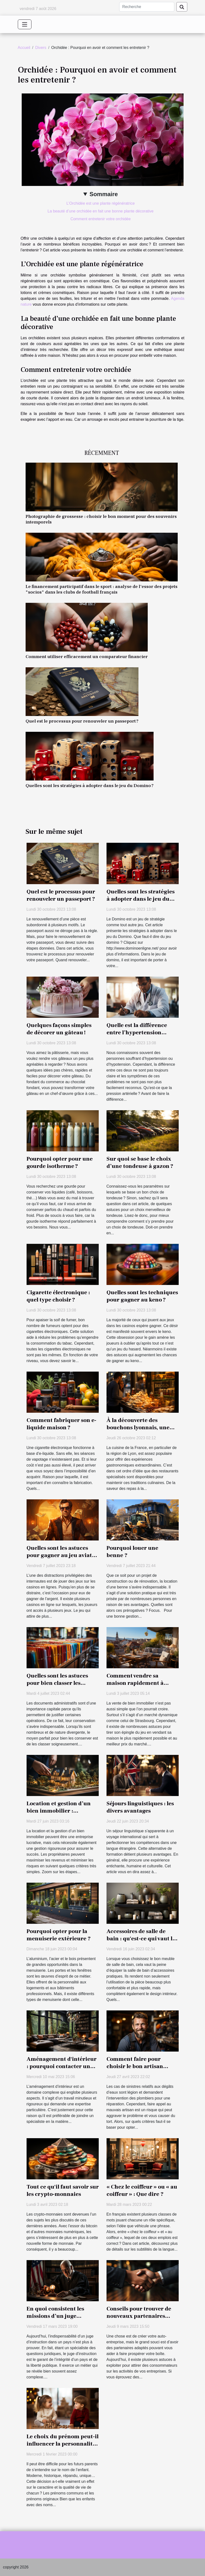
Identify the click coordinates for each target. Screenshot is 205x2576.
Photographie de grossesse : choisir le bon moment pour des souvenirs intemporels (101, 519)
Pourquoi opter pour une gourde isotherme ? (60, 1162)
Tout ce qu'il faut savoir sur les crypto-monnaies (63, 2190)
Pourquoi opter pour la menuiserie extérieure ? (59, 1935)
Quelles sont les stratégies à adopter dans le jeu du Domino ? (90, 785)
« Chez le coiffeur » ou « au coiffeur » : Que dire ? (142, 2190)
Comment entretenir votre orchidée (100, 219)
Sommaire (103, 194)
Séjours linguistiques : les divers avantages (140, 1807)
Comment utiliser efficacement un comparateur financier (87, 657)
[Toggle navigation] (24, 24)
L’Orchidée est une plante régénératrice (100, 203)
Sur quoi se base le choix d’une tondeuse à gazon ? (140, 1162)
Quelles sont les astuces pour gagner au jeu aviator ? (62, 1555)
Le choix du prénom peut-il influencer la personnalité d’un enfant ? (62, 2444)
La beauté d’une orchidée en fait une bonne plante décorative (101, 211)
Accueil (24, 48)
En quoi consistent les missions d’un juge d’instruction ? (55, 2316)
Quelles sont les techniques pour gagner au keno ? (142, 1296)
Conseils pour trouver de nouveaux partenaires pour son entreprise (139, 2316)
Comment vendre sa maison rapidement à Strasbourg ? (135, 1683)
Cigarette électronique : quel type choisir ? (58, 1296)
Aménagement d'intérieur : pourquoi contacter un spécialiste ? (62, 2066)
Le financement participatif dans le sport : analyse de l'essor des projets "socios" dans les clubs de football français (101, 589)
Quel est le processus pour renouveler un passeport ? (82, 721)
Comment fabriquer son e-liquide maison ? (61, 1424)
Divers (40, 48)
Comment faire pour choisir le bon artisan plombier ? (135, 2066)
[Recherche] (146, 7)
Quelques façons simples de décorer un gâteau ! (59, 1029)
